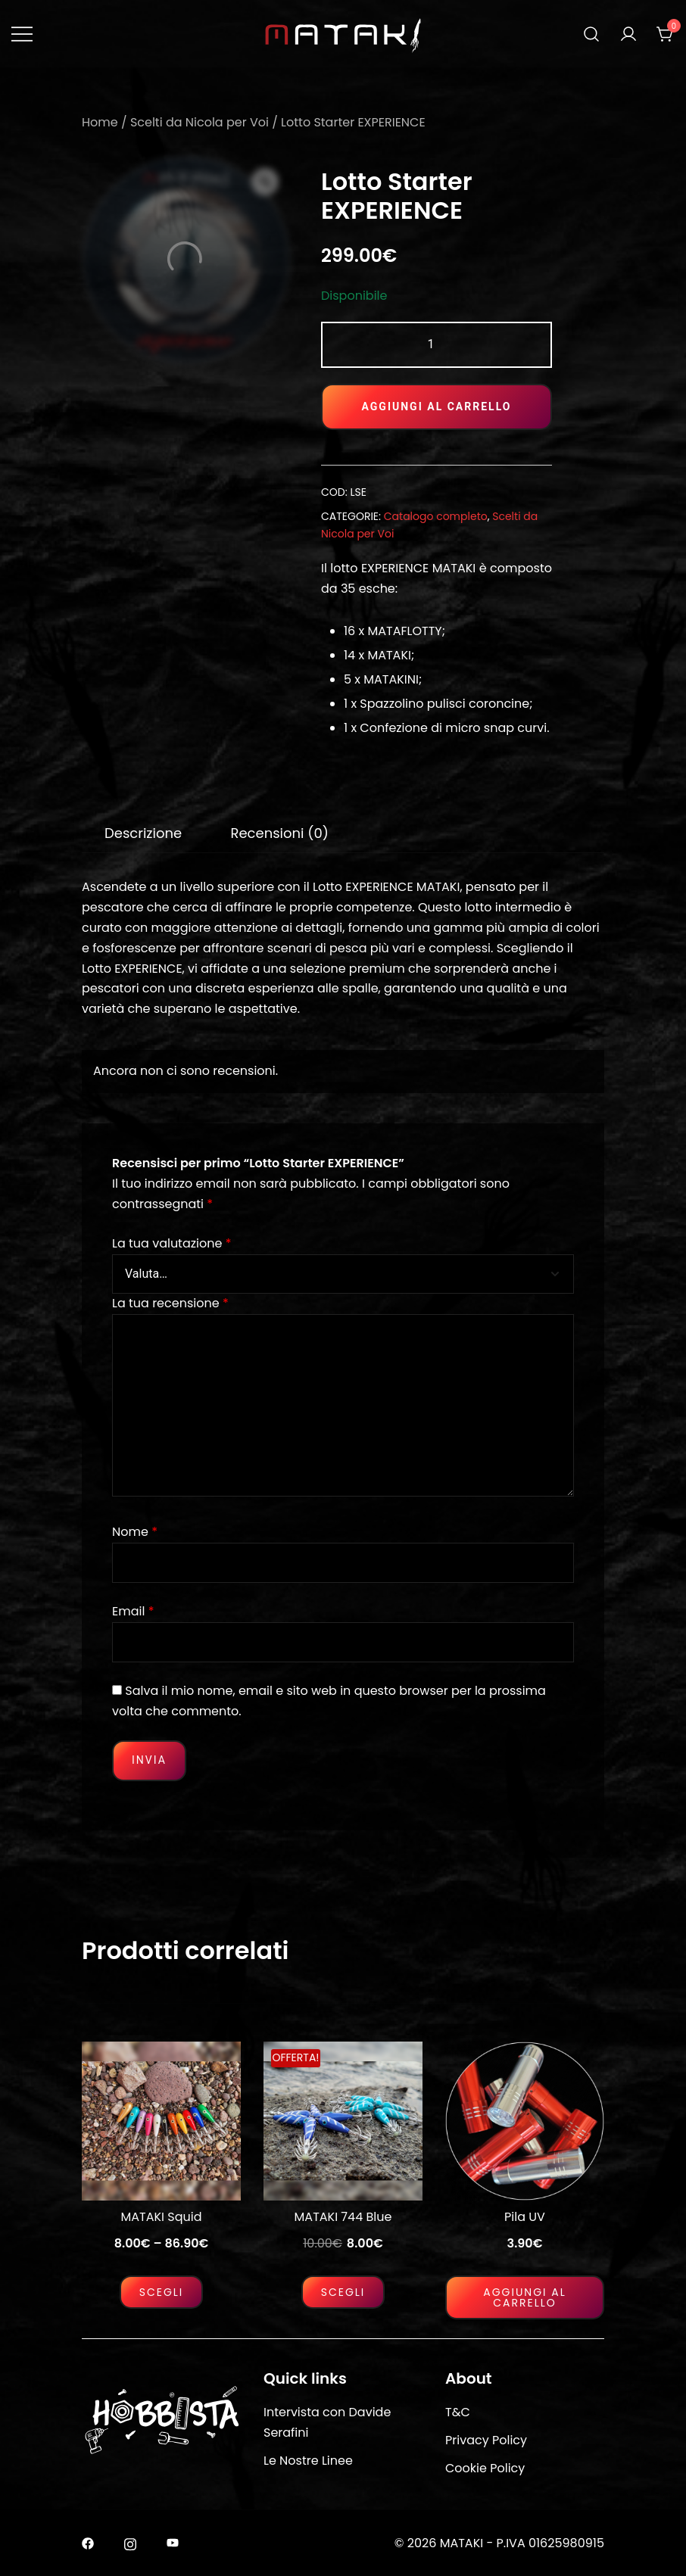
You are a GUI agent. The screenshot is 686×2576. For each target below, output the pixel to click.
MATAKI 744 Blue (343, 2217)
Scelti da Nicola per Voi (199, 122)
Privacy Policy (486, 2440)
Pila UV (524, 2217)
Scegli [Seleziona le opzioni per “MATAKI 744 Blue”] (343, 2292)
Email (133, 1611)
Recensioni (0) (279, 833)
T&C (457, 2412)
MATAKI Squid (161, 2217)
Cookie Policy (485, 2468)
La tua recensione (170, 1303)
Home (100, 122)
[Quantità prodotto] (436, 344)
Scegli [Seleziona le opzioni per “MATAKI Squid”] (161, 2292)
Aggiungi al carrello (437, 406)
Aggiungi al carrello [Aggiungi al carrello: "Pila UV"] (524, 2297)
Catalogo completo (436, 516)
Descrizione (143, 833)
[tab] (143, 833)
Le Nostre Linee (308, 2460)
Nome (134, 1531)
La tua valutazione (171, 1243)
